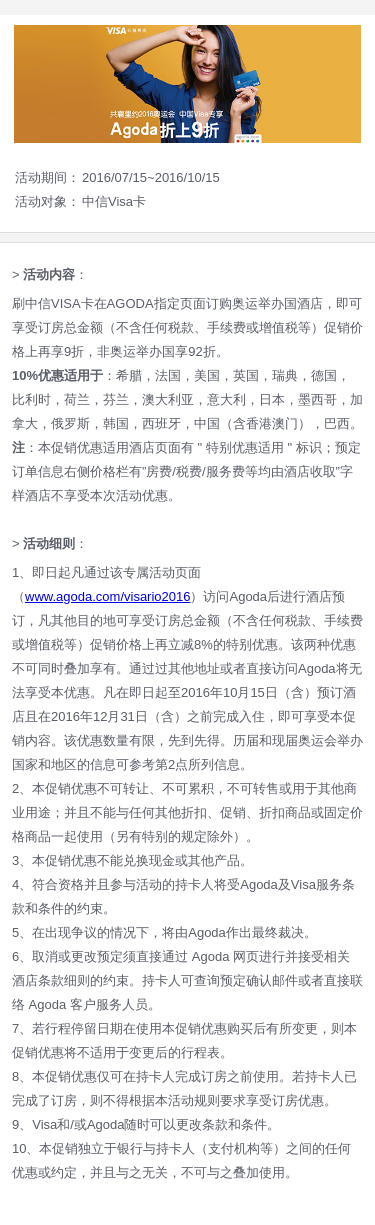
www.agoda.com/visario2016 (107, 596)
